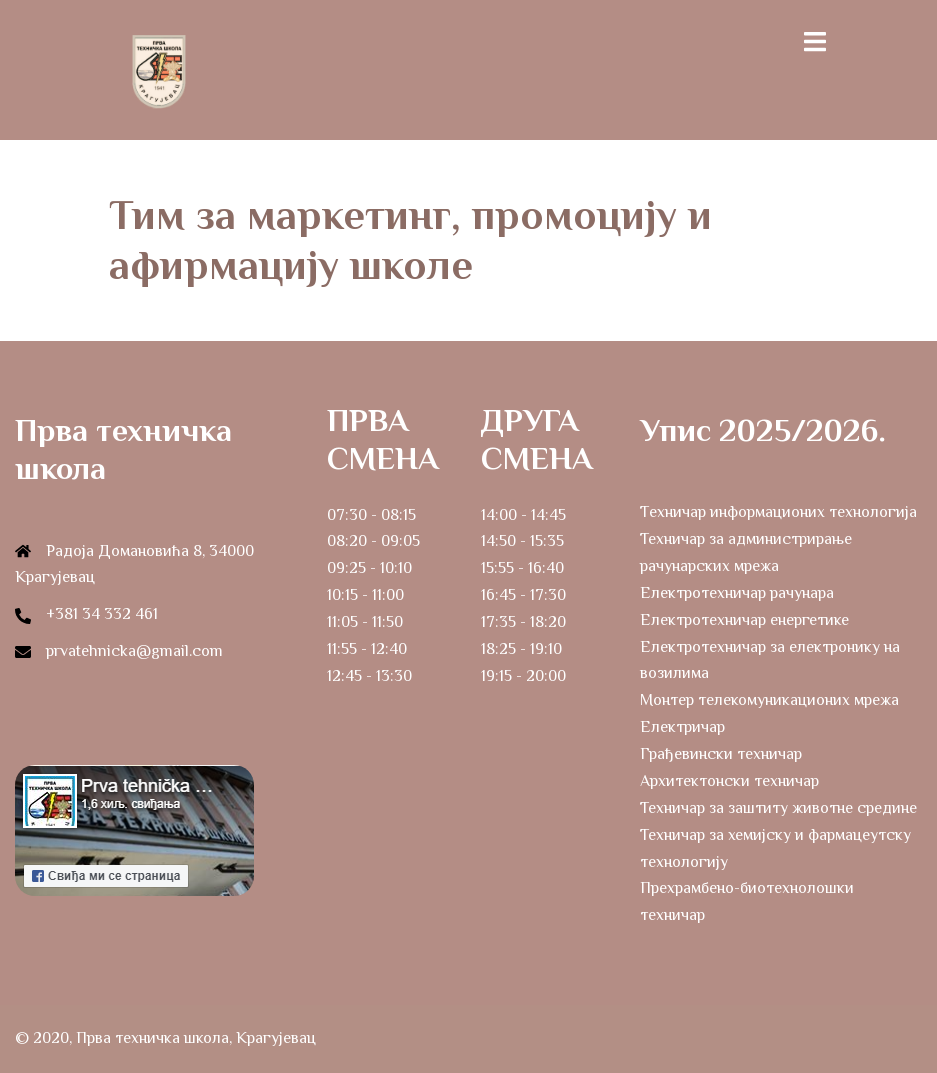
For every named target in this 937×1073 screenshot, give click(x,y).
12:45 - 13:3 (365, 676)
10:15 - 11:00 (365, 595)
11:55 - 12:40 (367, 649)
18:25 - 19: (514, 649)
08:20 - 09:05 (373, 541)
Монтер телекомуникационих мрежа (769, 700)
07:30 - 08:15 (371, 515)
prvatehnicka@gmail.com (134, 651)
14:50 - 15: (514, 541)
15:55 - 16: (513, 568)
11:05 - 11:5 (360, 622)
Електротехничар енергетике (744, 620)
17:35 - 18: (514, 622)
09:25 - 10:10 (369, 568)
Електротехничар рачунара (737, 593)
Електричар (682, 727)
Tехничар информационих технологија (778, 512)
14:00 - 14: (515, 515)
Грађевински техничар (721, 754)
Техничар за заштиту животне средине (778, 808)
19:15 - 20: (514, 676)
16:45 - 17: (514, 595)
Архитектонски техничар (729, 781)
